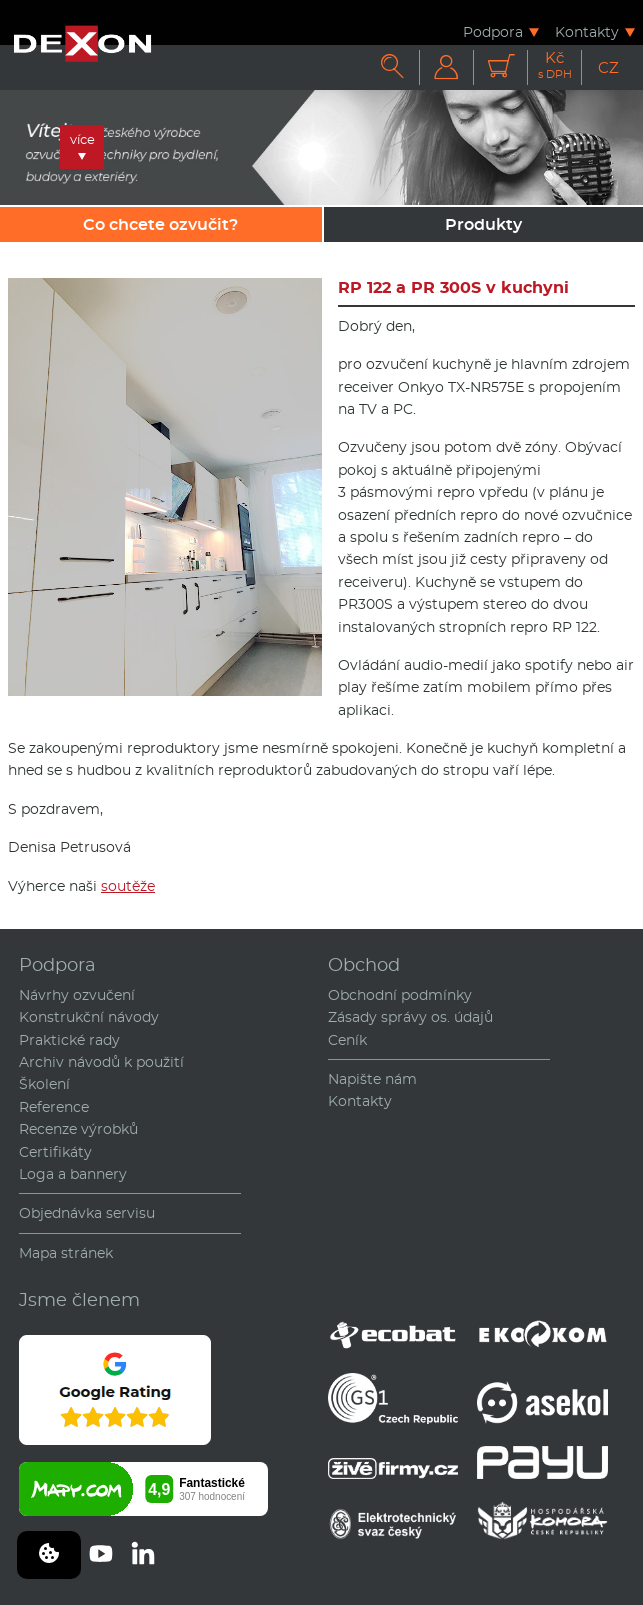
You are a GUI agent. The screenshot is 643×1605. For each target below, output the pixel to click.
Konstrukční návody (89, 1017)
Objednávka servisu (87, 1213)
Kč (555, 65)
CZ (608, 67)
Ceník (347, 1040)
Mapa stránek (66, 1253)
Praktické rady (69, 1040)
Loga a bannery (73, 1174)
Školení (44, 1084)
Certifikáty (55, 1152)
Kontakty (587, 31)
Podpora (493, 31)
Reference (54, 1107)
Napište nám (372, 1079)
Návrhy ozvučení (77, 995)
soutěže (128, 886)
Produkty (483, 224)
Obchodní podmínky (400, 995)
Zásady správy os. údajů (410, 1017)
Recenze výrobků (78, 1129)
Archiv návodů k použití (101, 1062)
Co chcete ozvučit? (160, 224)
